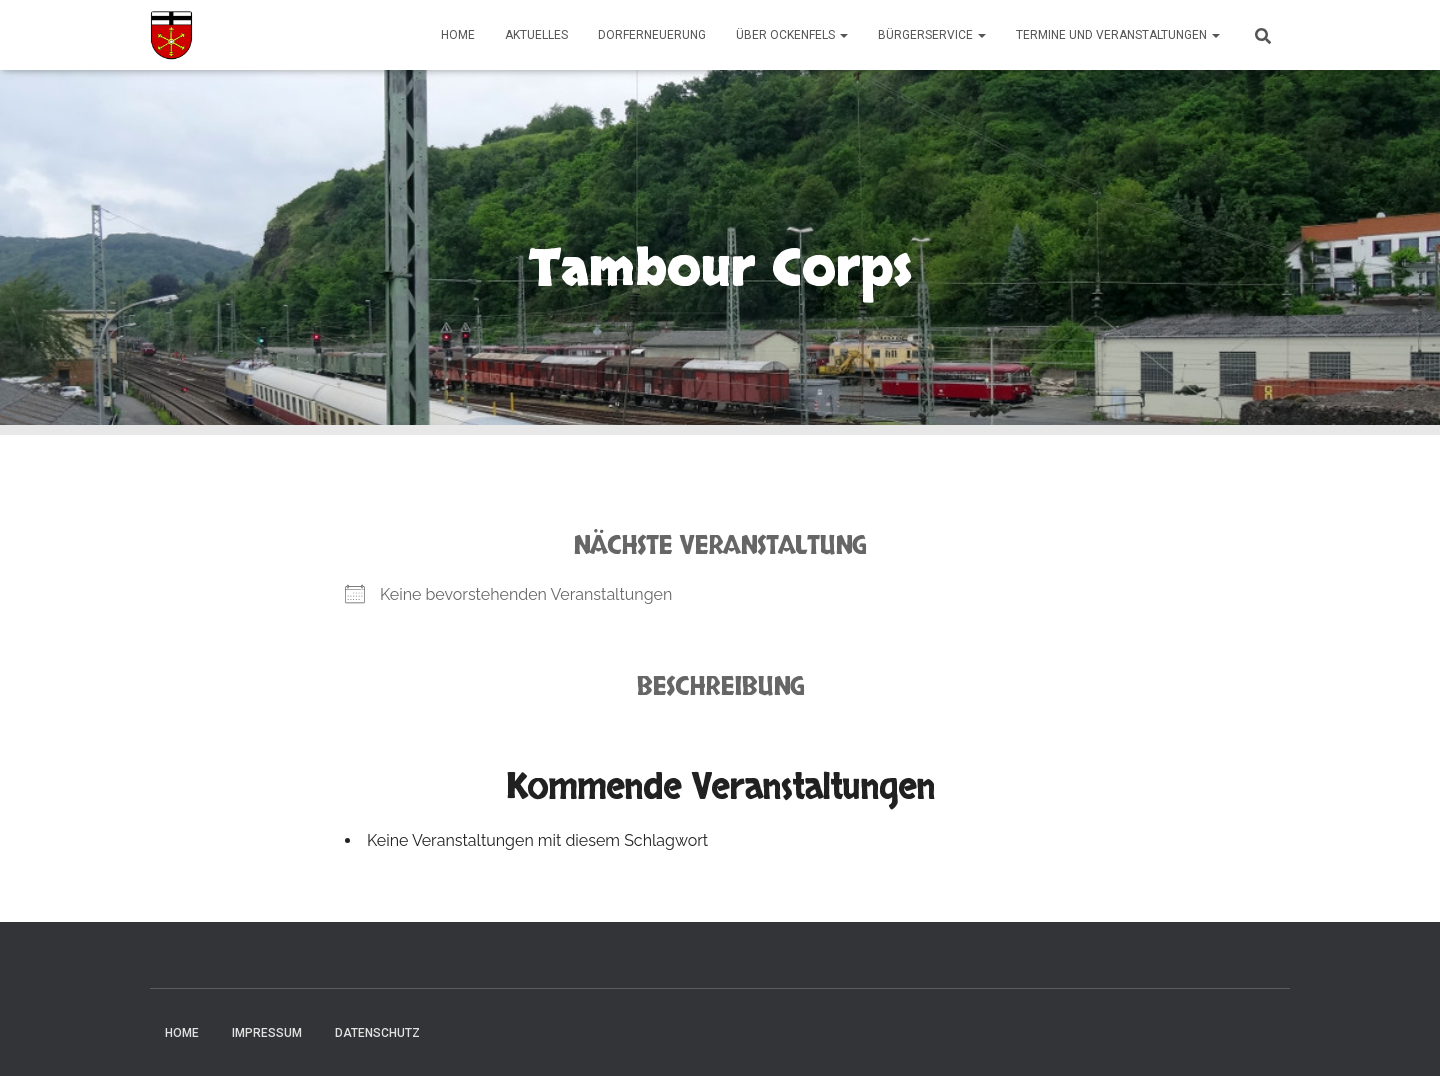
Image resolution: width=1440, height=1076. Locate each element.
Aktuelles (536, 35)
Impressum (267, 1033)
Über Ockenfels (792, 35)
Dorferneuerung (652, 35)
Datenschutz (377, 1033)
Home (458, 35)
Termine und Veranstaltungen (1118, 35)
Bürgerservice (932, 35)
